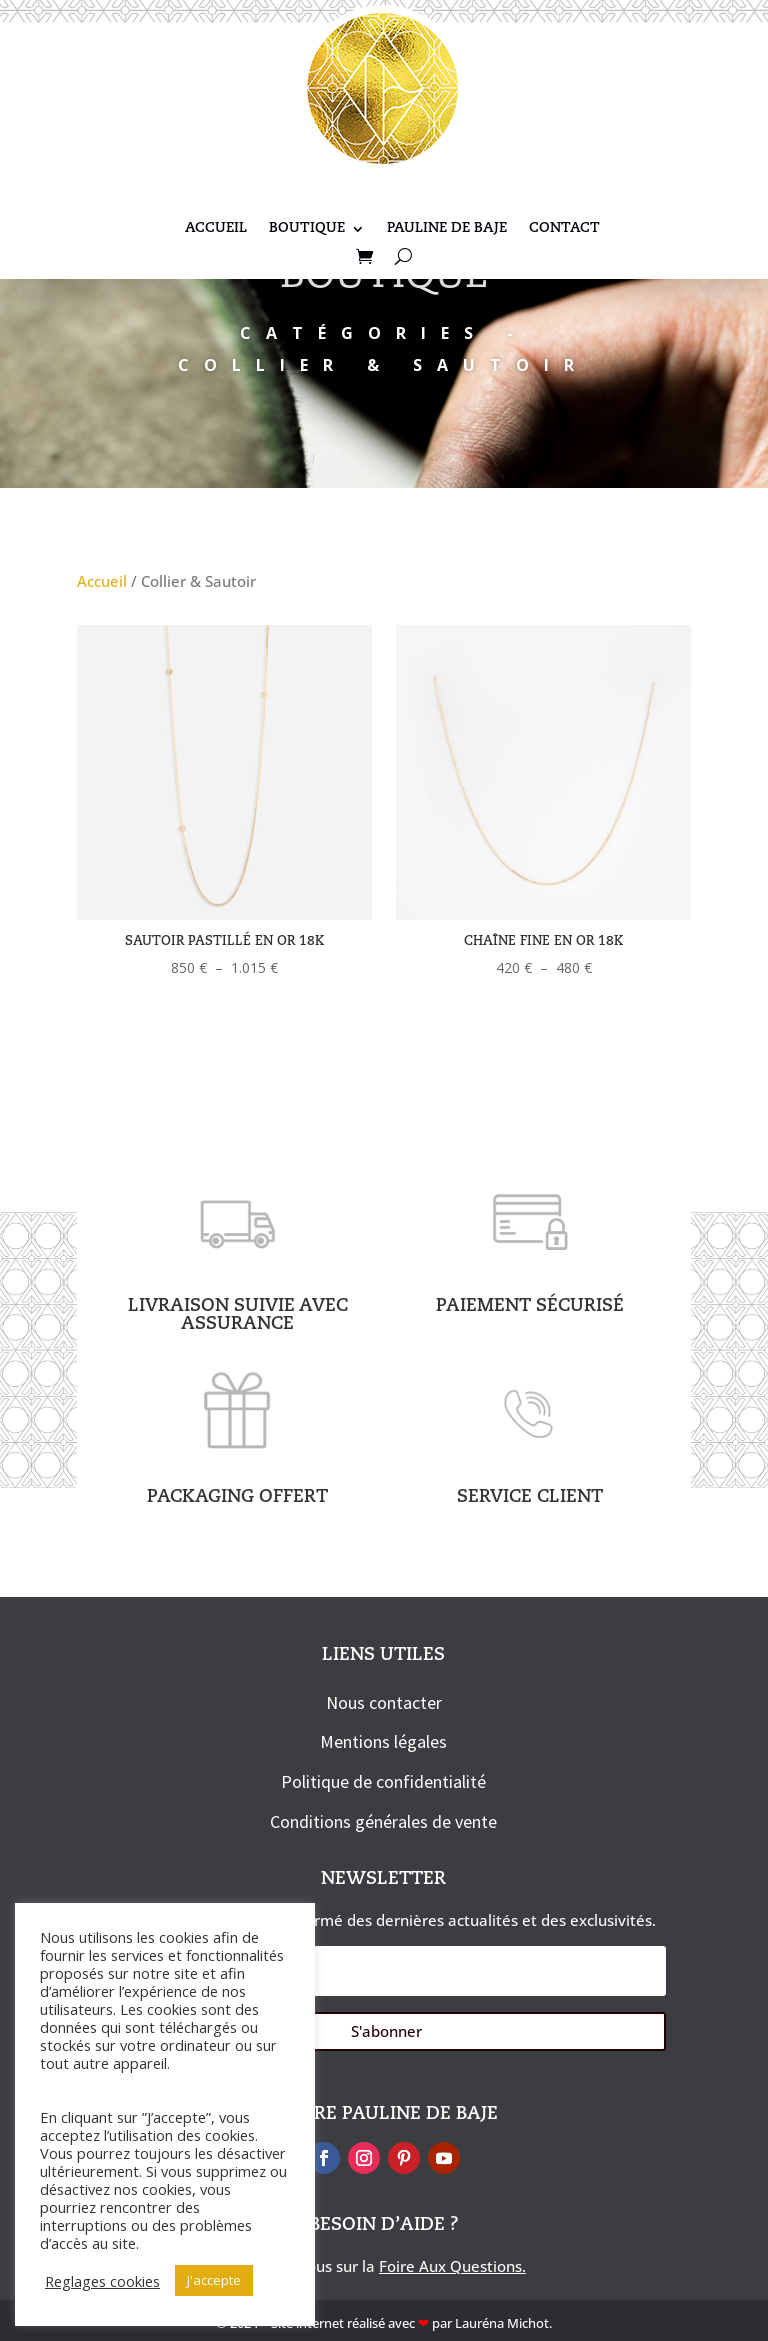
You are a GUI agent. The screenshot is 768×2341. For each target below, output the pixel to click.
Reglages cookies (102, 2281)
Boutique (307, 229)
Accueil (216, 229)
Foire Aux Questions (450, 2266)
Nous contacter (384, 1702)
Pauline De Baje (447, 229)
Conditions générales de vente (383, 1821)
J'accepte (214, 2280)
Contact (564, 229)
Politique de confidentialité (383, 1781)
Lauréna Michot (502, 2323)
